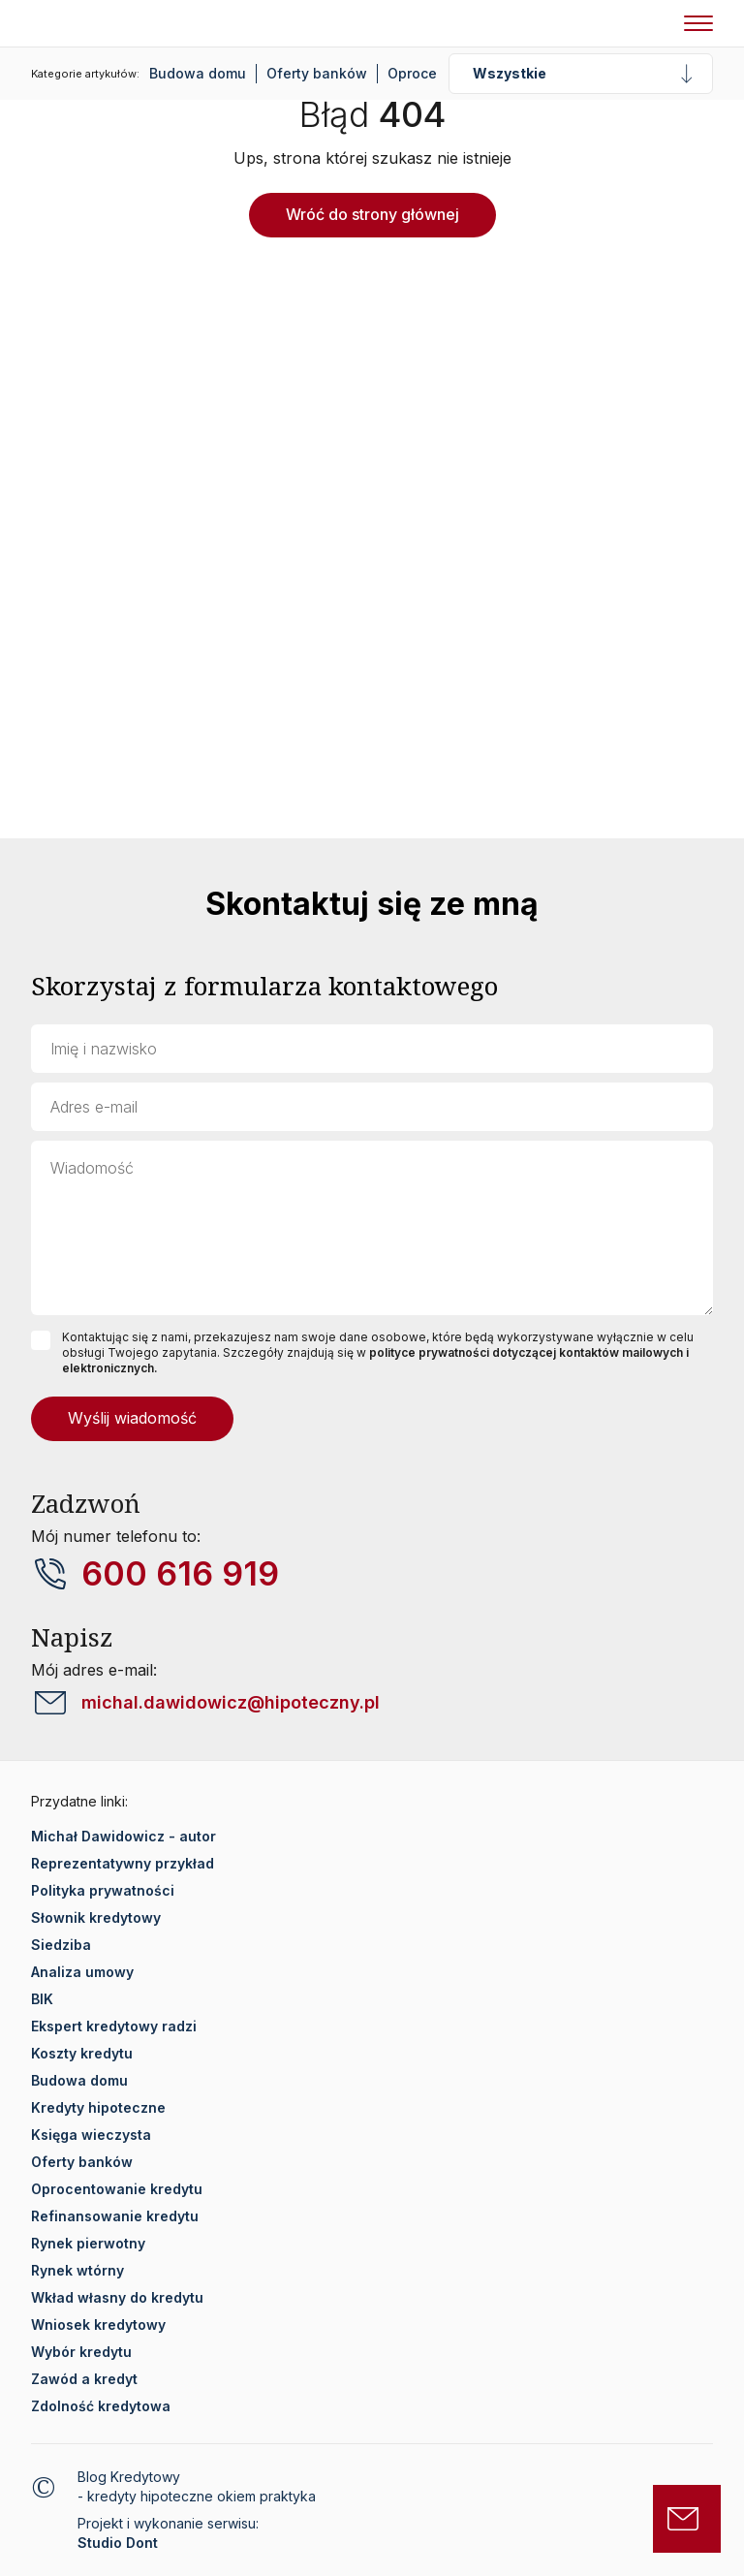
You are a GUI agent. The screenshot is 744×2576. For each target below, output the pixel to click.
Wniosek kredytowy (98, 2324)
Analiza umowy (82, 1971)
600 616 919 (180, 1573)
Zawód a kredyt (84, 2379)
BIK (42, 1999)
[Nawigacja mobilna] (698, 23)
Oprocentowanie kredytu (116, 2189)
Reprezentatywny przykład (122, 1863)
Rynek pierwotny (88, 2243)
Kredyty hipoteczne (98, 2107)
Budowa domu (197, 73)
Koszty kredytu (82, 2053)
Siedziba (61, 1944)
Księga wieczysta (91, 2134)
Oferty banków (316, 73)
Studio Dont (118, 2542)
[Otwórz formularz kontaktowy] (687, 2519)
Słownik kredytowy (96, 1917)
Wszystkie (509, 73)
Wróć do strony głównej (372, 214)
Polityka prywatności (102, 1890)
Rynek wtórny (77, 2270)
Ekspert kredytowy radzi (114, 2026)
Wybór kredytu (81, 2351)
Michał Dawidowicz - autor (123, 1836)
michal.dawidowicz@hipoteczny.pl (230, 1702)
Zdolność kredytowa (100, 2406)
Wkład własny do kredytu (117, 2297)
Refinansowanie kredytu (115, 2216)
